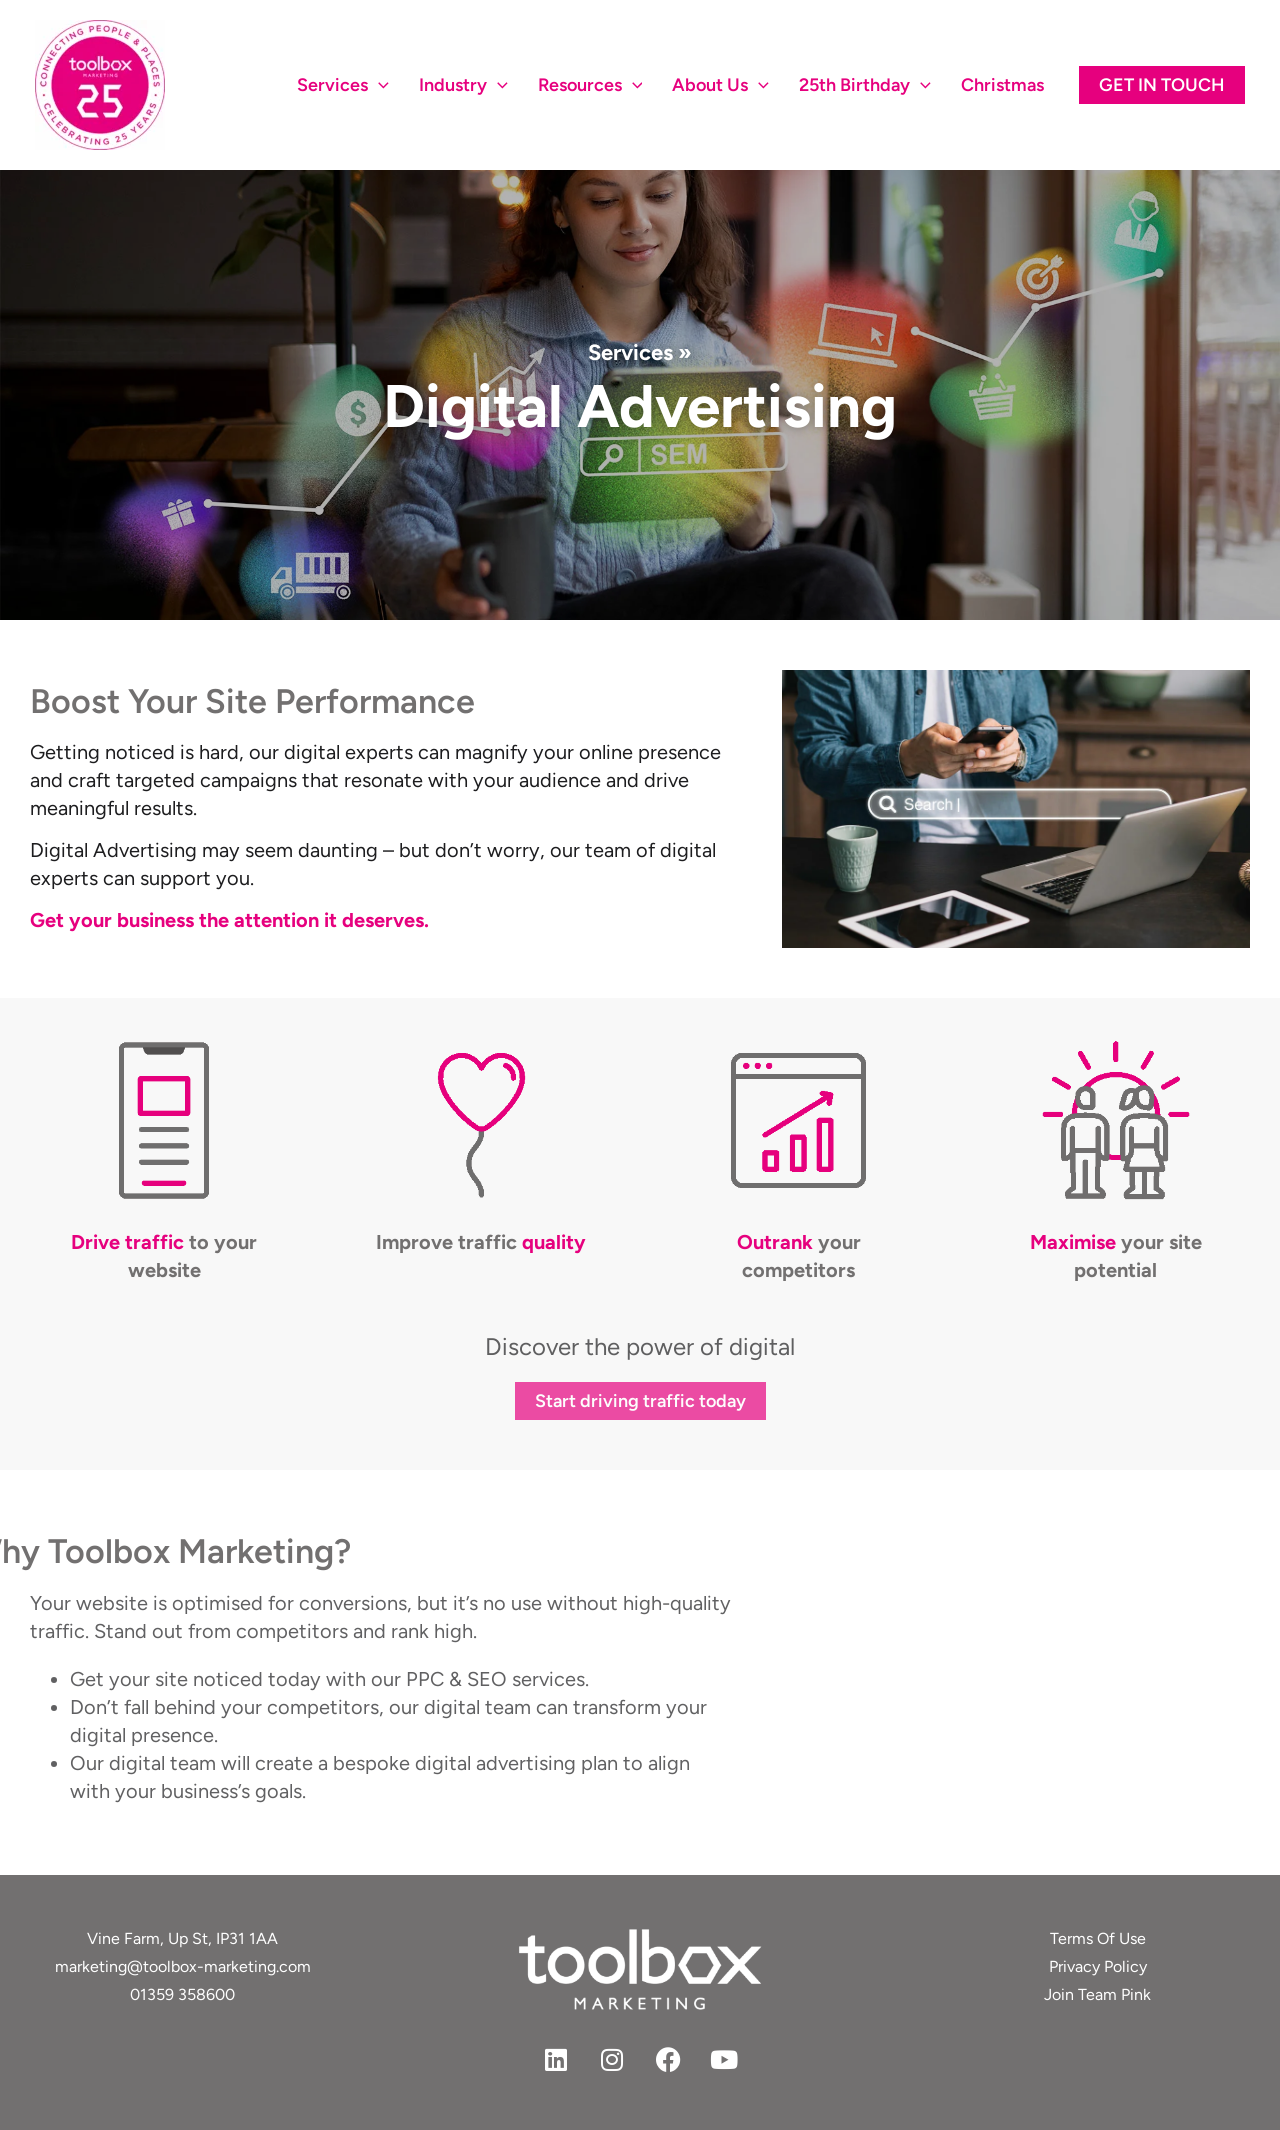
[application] (378, 85)
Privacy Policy (1098, 1966)
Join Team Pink (1097, 1994)
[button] (1162, 85)
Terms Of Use (1098, 1938)
